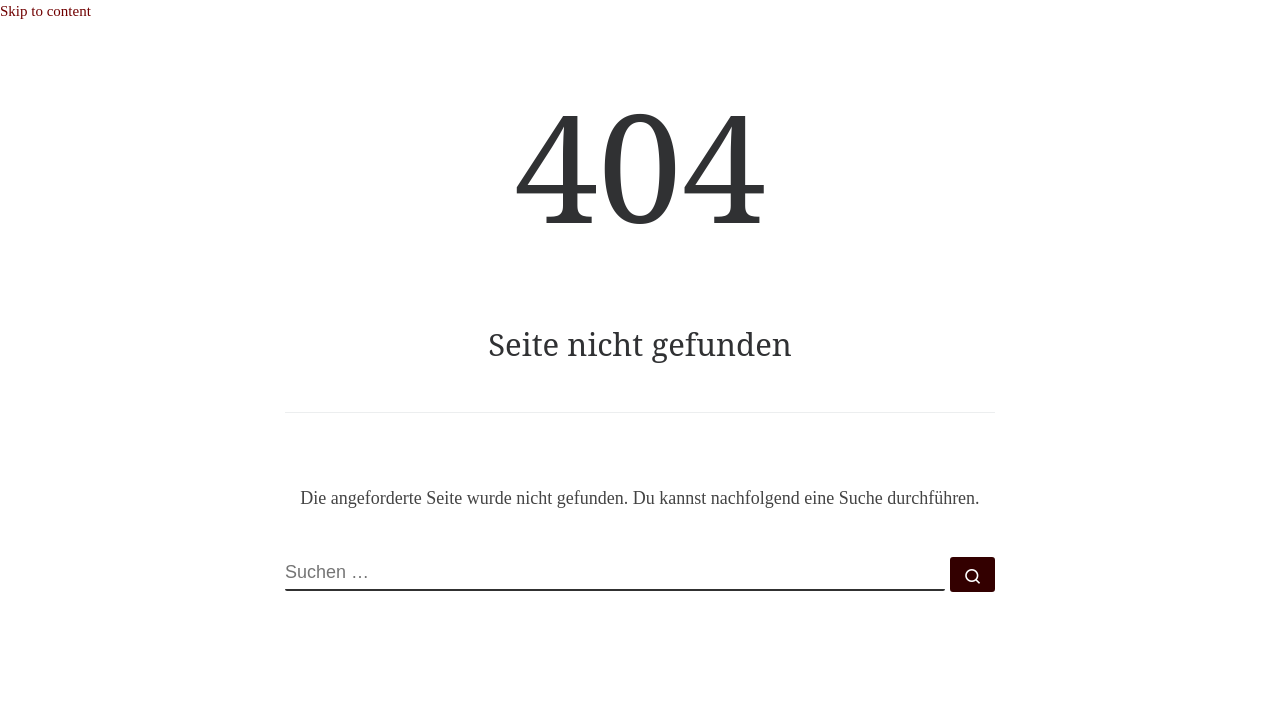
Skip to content (45, 11)
